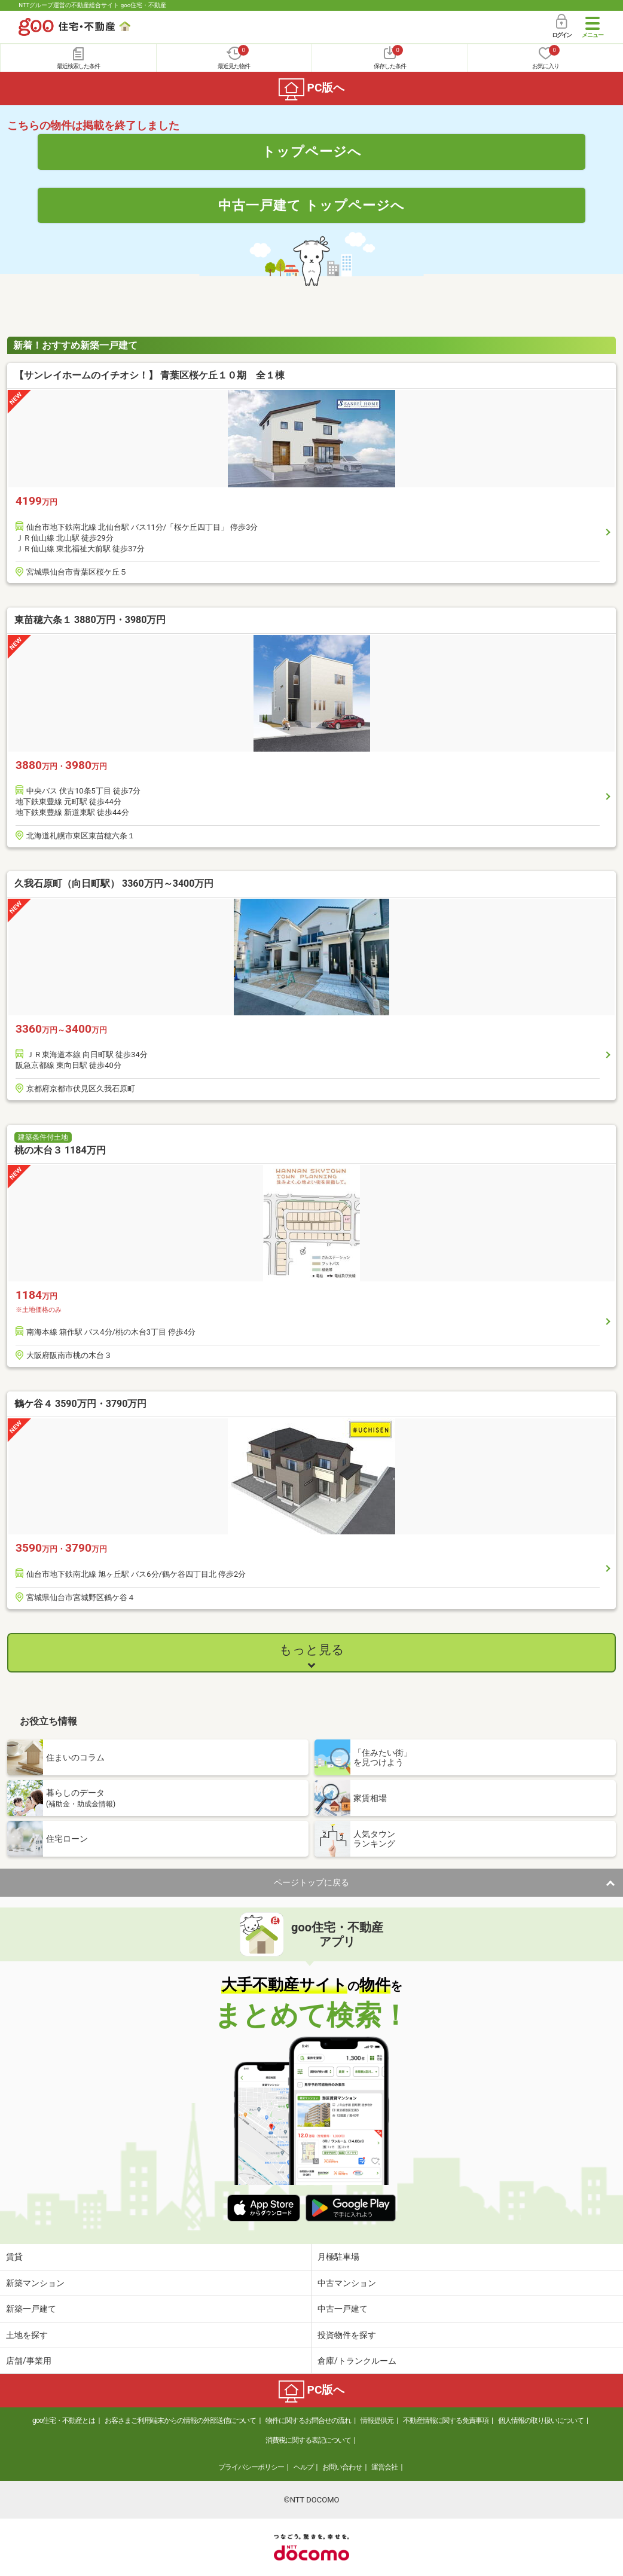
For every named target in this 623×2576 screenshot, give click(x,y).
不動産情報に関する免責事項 (445, 2420)
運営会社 (384, 2467)
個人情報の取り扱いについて (541, 2420)
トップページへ (312, 151)
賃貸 (14, 2256)
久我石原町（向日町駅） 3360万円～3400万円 (113, 883)
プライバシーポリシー (251, 2467)
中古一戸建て (342, 2308)
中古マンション (346, 2283)
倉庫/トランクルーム (356, 2361)
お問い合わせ (342, 2467)
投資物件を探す (346, 2335)
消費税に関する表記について (308, 2440)
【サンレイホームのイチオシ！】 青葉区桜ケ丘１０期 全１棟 (155, 375)
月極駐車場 (338, 2256)
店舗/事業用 (28, 2361)
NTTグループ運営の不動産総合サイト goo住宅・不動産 (92, 5)
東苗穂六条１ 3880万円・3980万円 (90, 619)
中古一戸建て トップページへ (311, 205)
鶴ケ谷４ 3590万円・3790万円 (80, 1403)
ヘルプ (303, 2467)
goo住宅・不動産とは (63, 2420)
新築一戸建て (31, 2308)
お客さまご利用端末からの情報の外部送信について (180, 2420)
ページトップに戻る (311, 1882)
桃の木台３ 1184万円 (60, 1150)
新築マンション (35, 2283)
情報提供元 (377, 2420)
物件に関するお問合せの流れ (308, 2420)
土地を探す (27, 2335)
